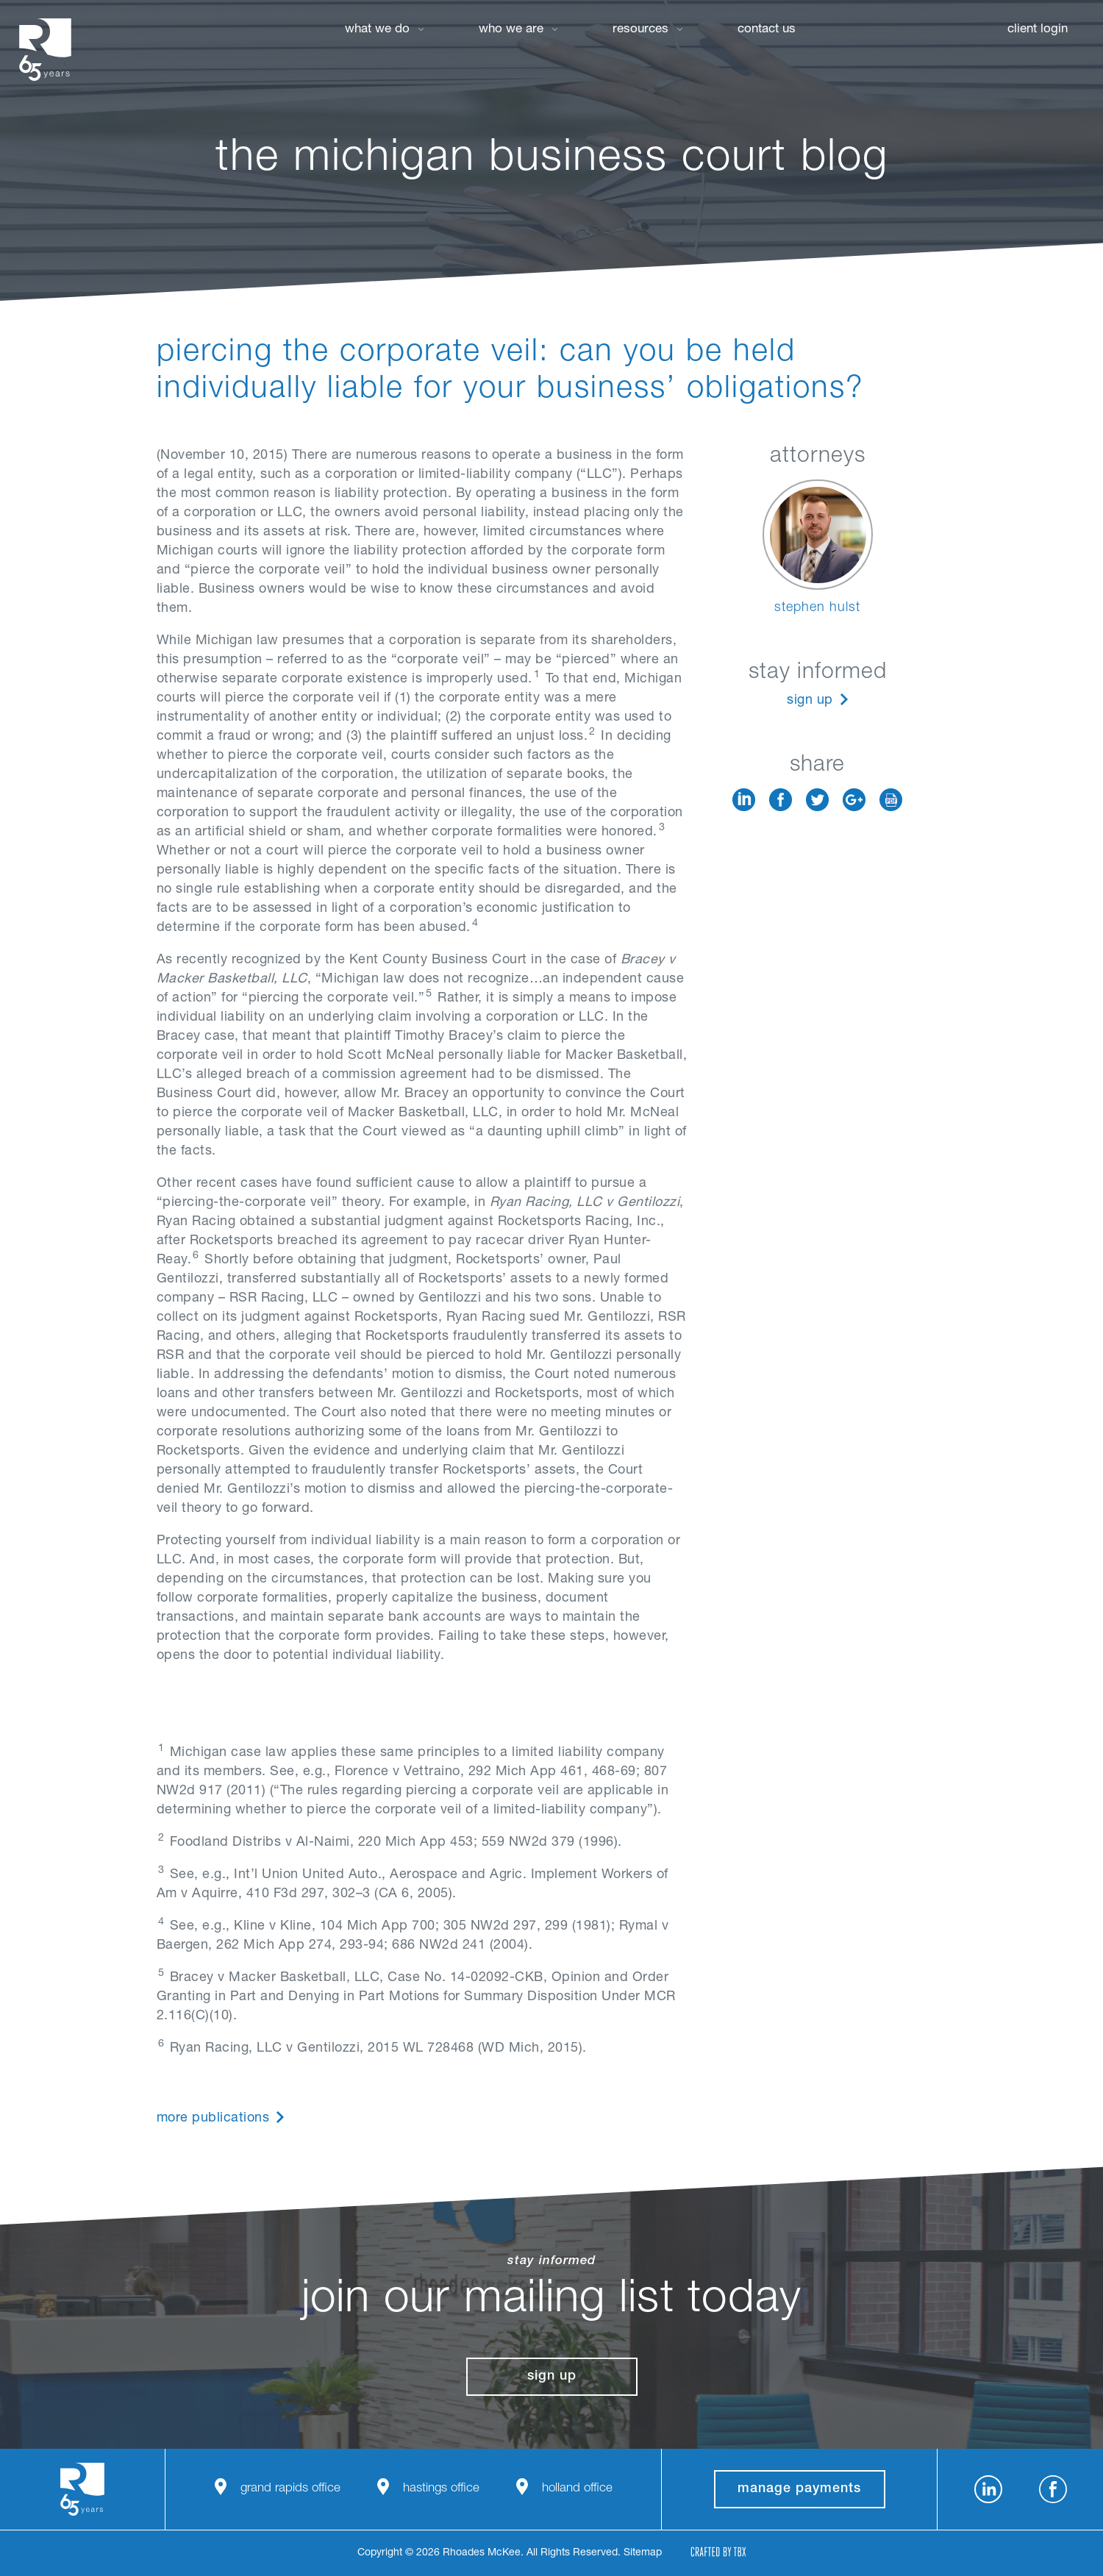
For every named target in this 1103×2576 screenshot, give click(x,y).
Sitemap (643, 2553)
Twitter (817, 799)
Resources (640, 30)
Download (890, 799)
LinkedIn (743, 799)
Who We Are (511, 30)
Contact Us (767, 30)
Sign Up (810, 700)
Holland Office (577, 2489)
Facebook (780, 799)
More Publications (213, 2118)
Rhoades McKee (44, 49)
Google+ (854, 799)
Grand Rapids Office (290, 2489)
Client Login (1037, 30)
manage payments (799, 2489)
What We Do (377, 30)
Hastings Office (441, 2489)
